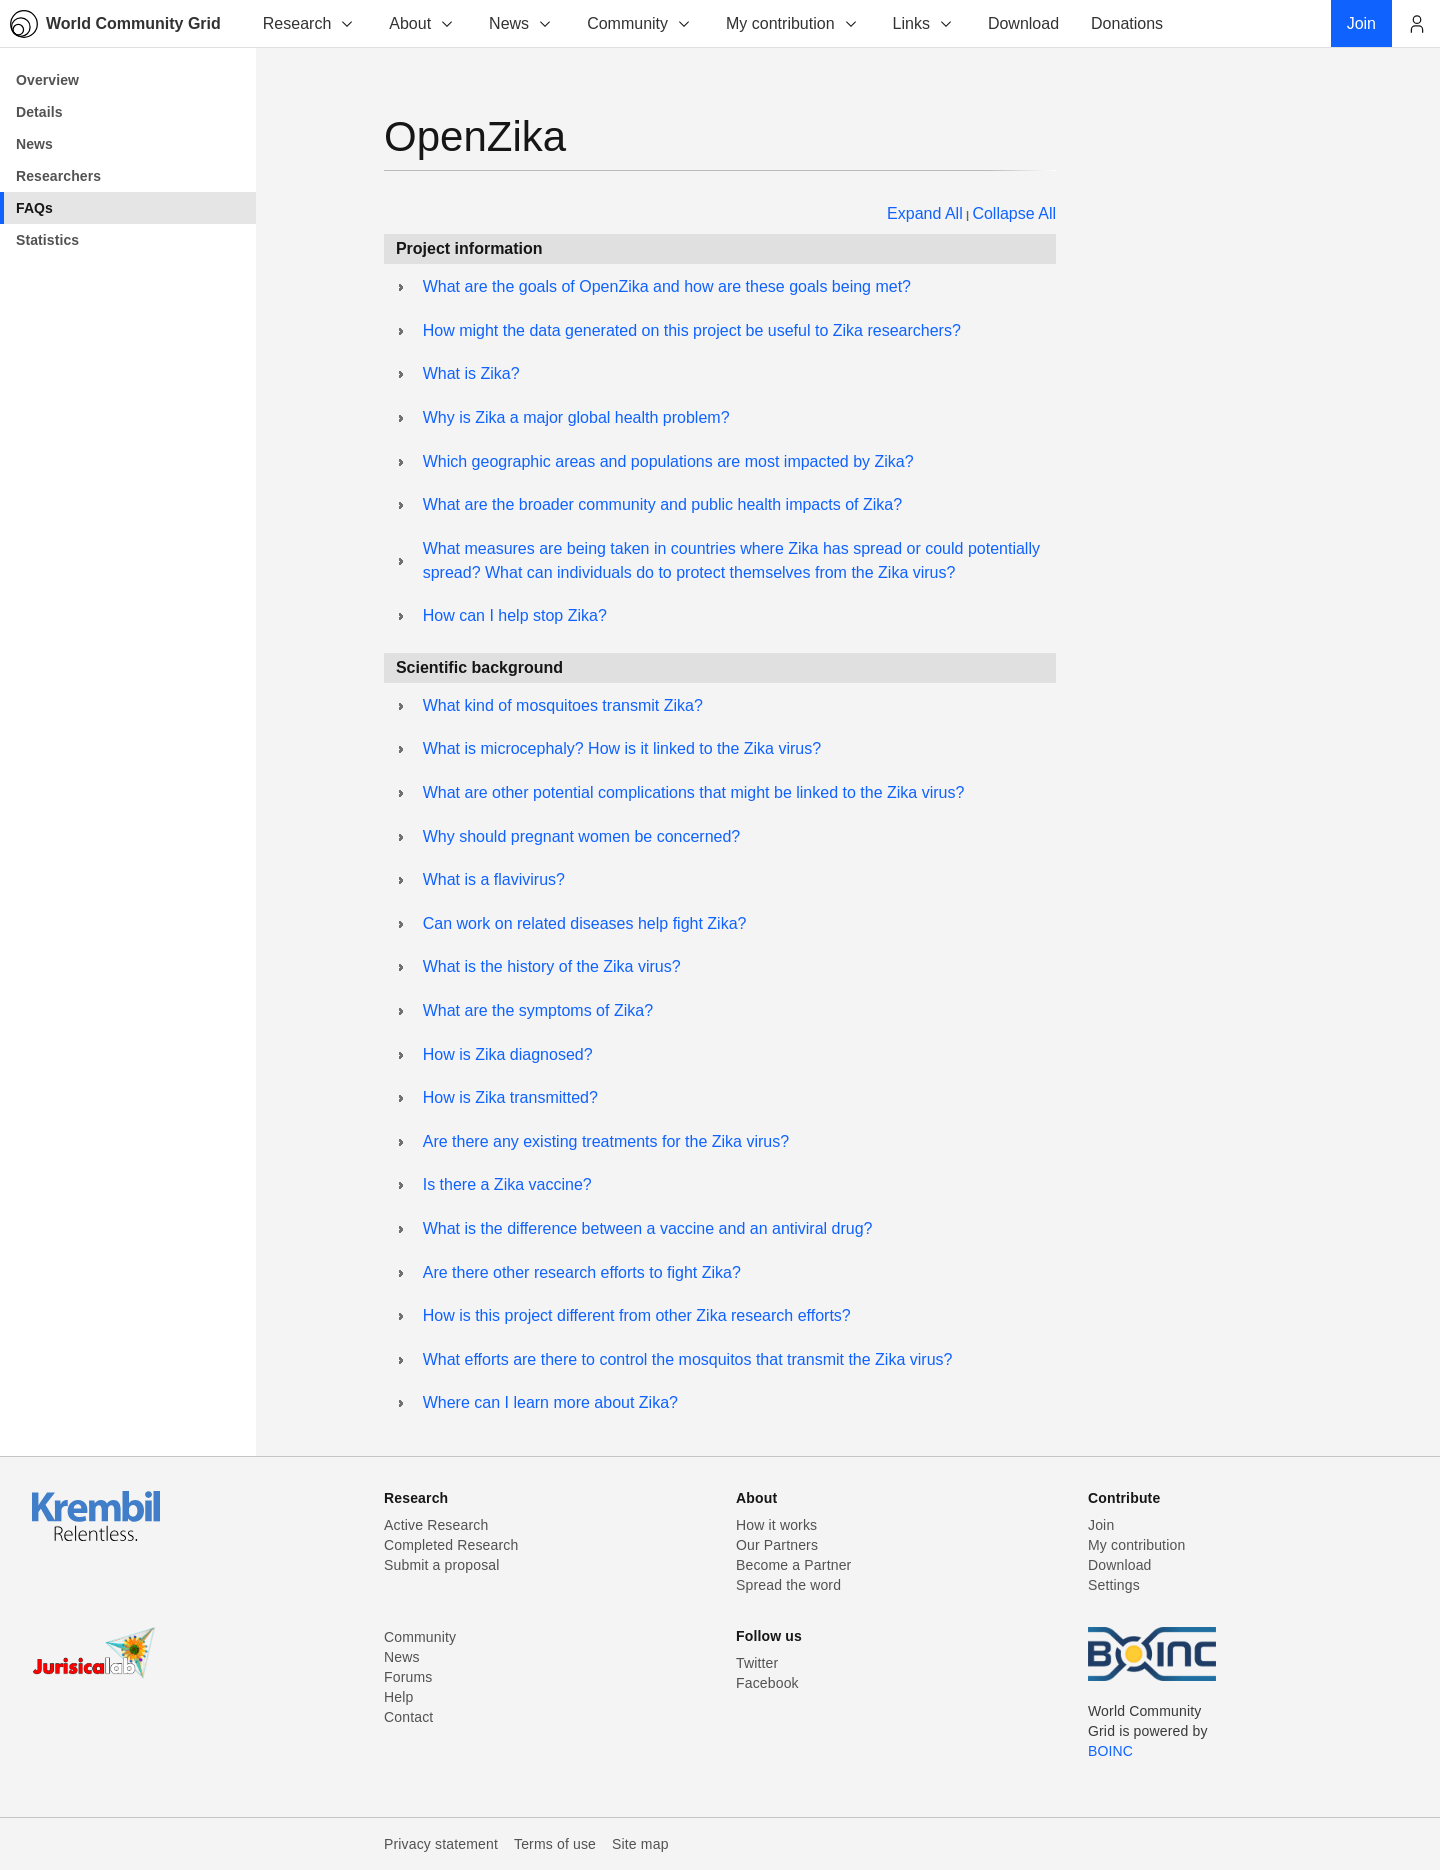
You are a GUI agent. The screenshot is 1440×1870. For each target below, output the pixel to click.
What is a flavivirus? (494, 879)
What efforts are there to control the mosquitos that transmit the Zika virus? (688, 1359)
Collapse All (1014, 213)
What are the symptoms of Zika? (538, 1010)
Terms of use (555, 1844)
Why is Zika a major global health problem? (576, 417)
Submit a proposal (442, 1565)
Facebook (767, 1683)
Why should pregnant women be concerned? (582, 836)
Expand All (925, 213)
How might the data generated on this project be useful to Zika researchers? (692, 330)
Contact (408, 1717)
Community (639, 23)
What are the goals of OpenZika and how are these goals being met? (667, 286)
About (422, 23)
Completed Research (451, 1545)
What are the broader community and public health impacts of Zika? (662, 504)
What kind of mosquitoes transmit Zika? (563, 705)
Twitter (757, 1663)
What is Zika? (471, 373)
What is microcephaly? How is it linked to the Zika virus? (622, 748)
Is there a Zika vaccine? (507, 1184)
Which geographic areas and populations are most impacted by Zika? (668, 461)
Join (1101, 1525)
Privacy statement (441, 1844)
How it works (776, 1525)
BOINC (1110, 1751)
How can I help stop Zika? (515, 615)
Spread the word (788, 1585)
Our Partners (777, 1545)
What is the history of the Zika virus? (552, 966)
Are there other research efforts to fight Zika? (582, 1272)
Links (923, 23)
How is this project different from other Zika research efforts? (637, 1315)
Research (309, 23)
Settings (1114, 1585)
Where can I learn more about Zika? (550, 1402)
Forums (408, 1677)
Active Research (436, 1525)
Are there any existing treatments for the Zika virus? (606, 1141)
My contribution (792, 23)
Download (1120, 1565)
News (521, 23)
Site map (640, 1844)
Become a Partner (793, 1565)
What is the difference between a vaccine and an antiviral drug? (648, 1228)
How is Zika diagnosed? (508, 1054)
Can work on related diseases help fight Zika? (585, 923)
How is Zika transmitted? (510, 1097)
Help (398, 1697)
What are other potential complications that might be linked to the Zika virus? (694, 792)
